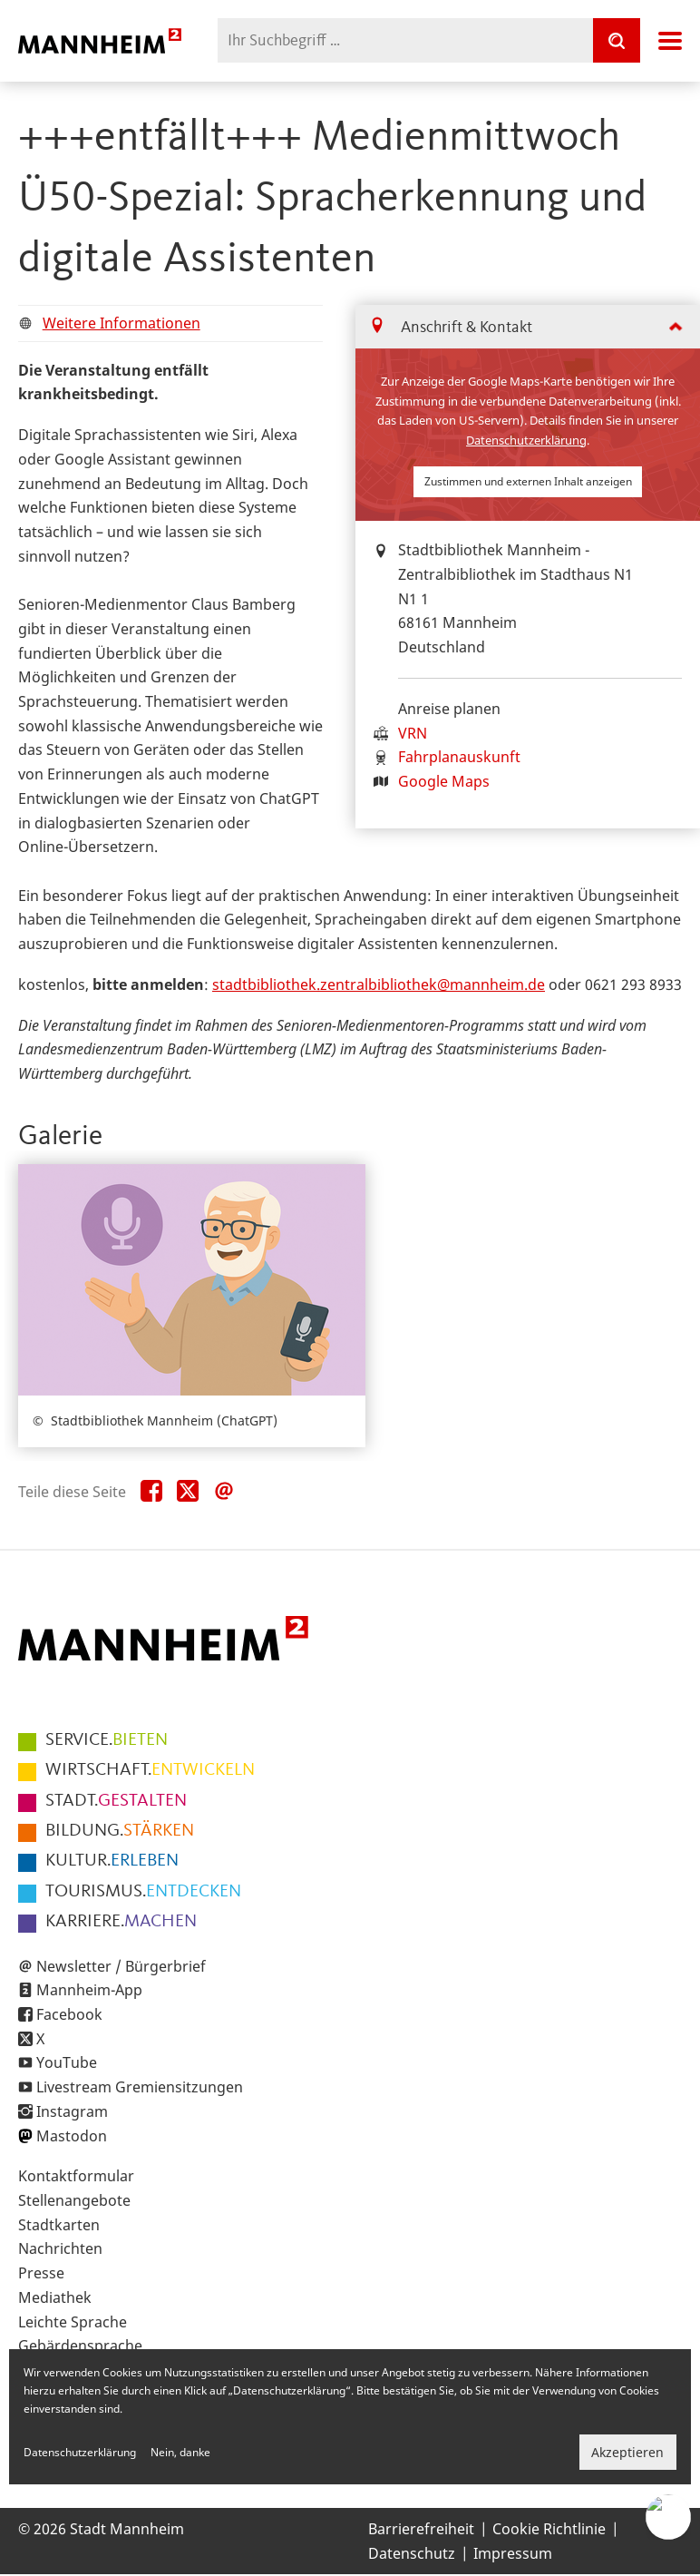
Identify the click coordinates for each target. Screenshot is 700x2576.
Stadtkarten (59, 2225)
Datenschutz (411, 2553)
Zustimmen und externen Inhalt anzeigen (528, 481)
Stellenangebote (74, 2200)
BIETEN (106, 1740)
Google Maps (444, 781)
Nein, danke (180, 2452)
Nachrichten (60, 2248)
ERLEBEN (112, 1861)
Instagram (72, 2111)
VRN (412, 733)
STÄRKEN (119, 1831)
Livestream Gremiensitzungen (139, 2087)
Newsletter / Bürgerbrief (121, 1966)
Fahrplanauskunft (459, 757)
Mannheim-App (89, 1990)
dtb (245, 984)
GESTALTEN (116, 1801)
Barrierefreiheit (421, 2529)
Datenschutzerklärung (526, 440)
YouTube (66, 2062)
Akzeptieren (627, 2452)
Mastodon (71, 2136)
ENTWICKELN (150, 1770)
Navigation (670, 41)
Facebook (69, 2014)
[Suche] (616, 40)
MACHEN (121, 1922)
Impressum (512, 2553)
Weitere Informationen (121, 323)
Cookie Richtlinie (549, 2529)
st (218, 984)
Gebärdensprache (80, 2346)
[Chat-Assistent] (668, 2517)
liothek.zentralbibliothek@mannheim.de (407, 984)
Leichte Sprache (72, 2322)
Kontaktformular (76, 2176)
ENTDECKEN (143, 1892)
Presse (41, 2273)
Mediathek (55, 2297)
